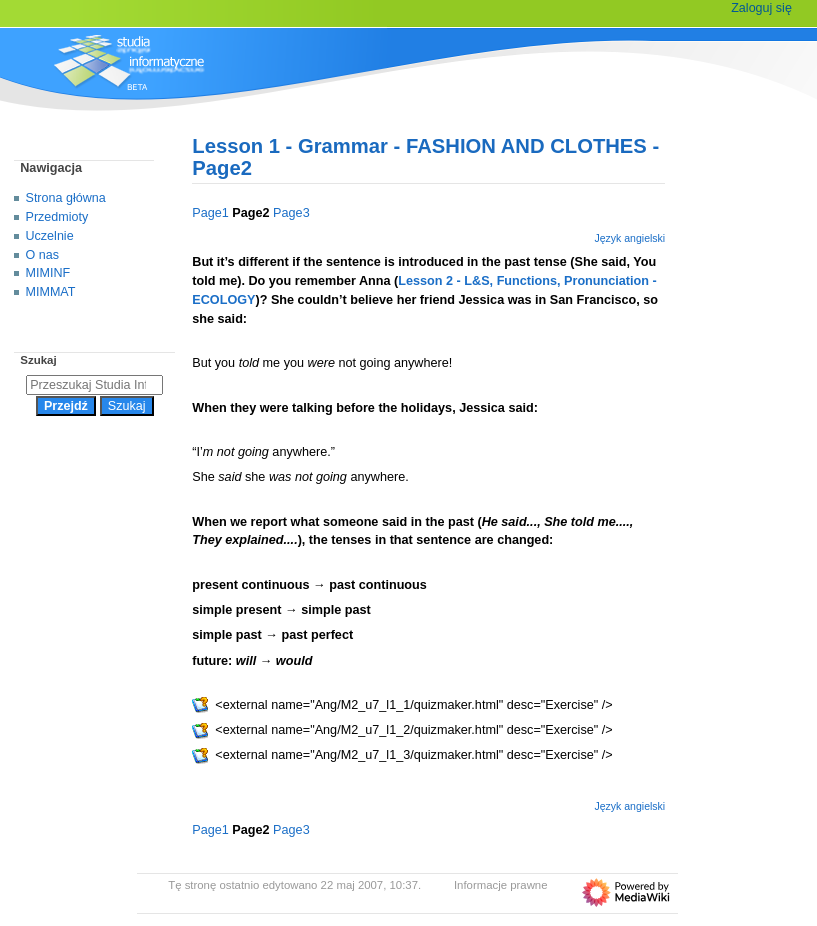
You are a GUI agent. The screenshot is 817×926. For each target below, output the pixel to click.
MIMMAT (51, 292)
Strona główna (66, 198)
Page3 (291, 213)
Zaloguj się (761, 8)
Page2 (250, 213)
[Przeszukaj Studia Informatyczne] (94, 385)
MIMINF (48, 273)
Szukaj (38, 360)
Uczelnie (50, 236)
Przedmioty (57, 217)
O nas (42, 255)
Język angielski (629, 238)
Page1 (210, 213)
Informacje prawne (501, 885)
